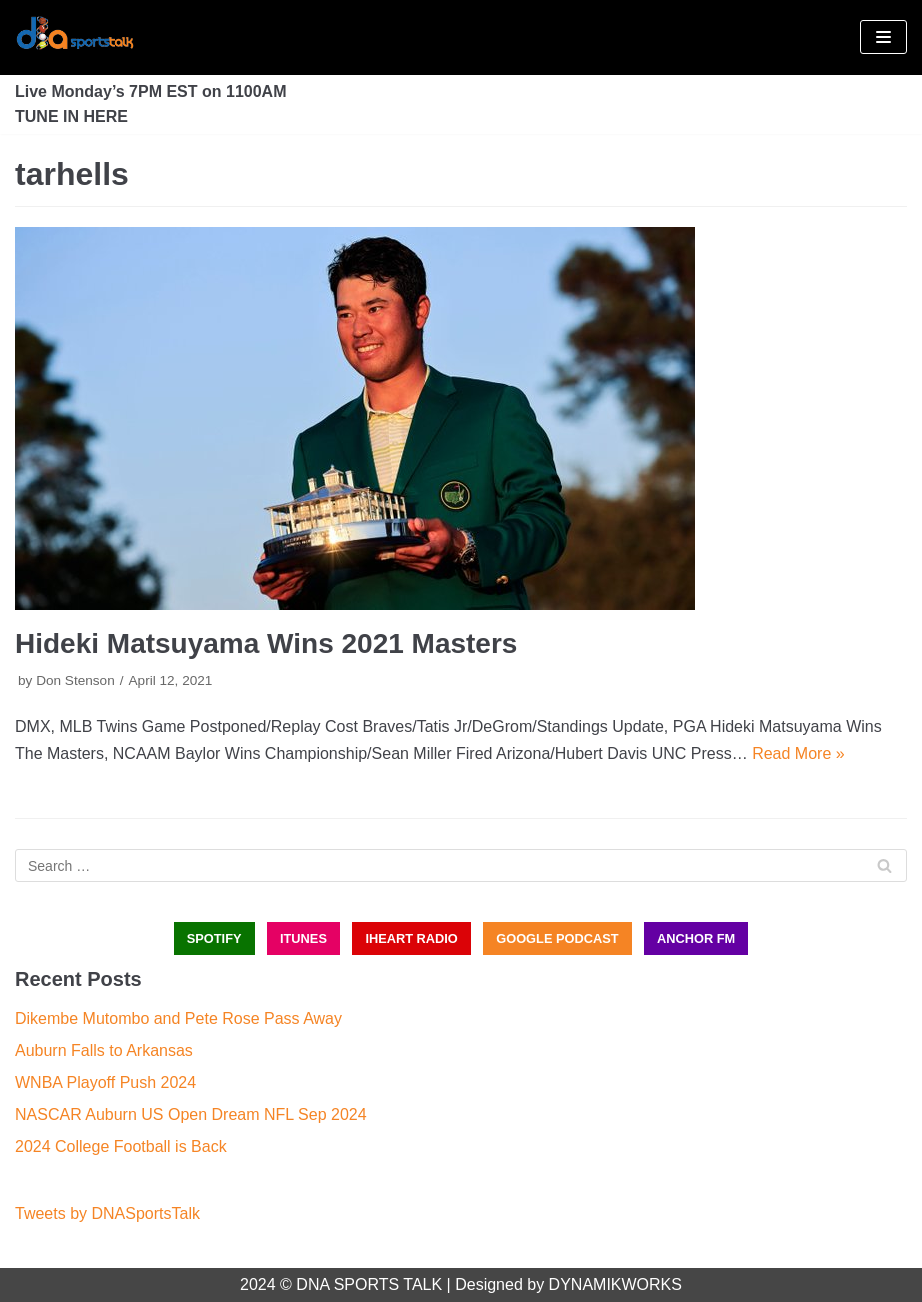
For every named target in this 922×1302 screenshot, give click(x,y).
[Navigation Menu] (883, 37)
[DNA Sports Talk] (75, 37)
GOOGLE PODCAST (557, 938)
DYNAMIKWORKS (615, 1284)
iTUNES (303, 938)
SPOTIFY (214, 938)
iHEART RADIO (411, 938)
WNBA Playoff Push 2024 (105, 1082)
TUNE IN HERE (71, 116)
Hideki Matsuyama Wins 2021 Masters (266, 643)
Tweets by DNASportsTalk (107, 1213)
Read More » (798, 753)
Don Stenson (75, 680)
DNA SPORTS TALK (369, 1284)
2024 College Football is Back (121, 1146)
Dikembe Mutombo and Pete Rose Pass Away (178, 1018)
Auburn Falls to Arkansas (104, 1050)
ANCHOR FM (696, 938)
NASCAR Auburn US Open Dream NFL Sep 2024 (191, 1114)
